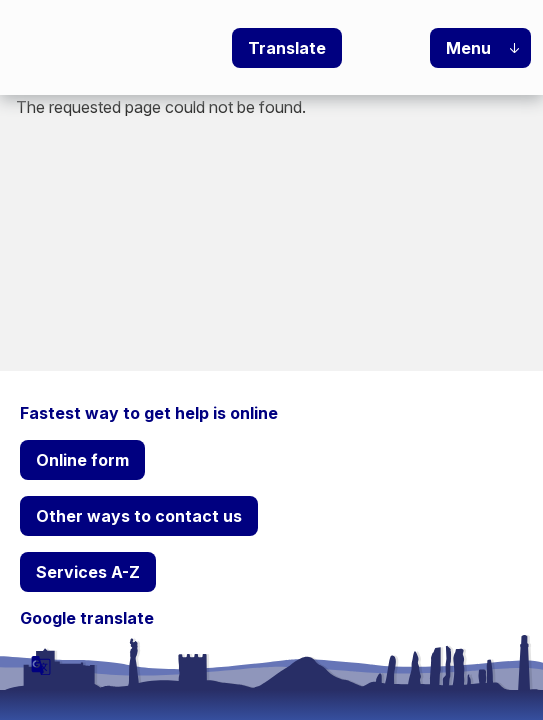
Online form (82, 460)
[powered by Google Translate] (41, 665)
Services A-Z (88, 572)
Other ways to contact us (139, 516)
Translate (287, 48)
